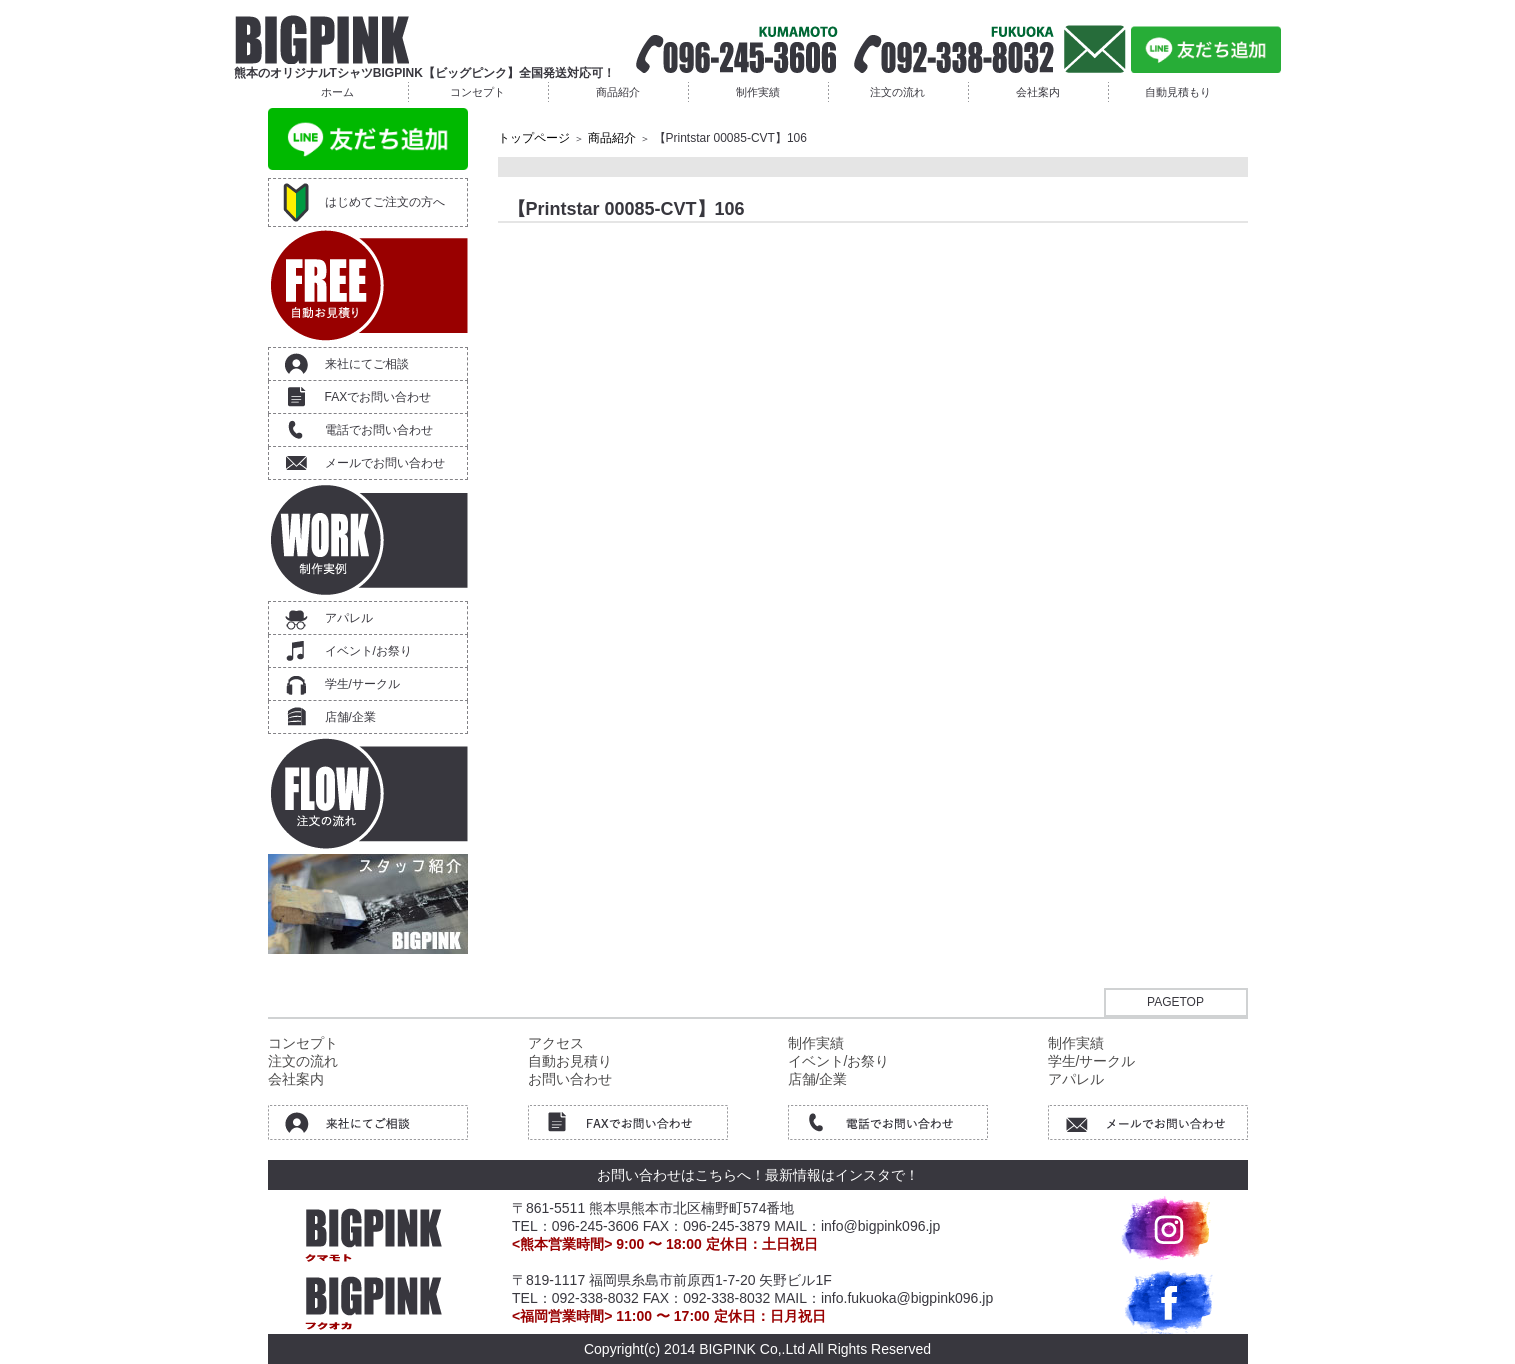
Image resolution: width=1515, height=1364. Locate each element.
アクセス (556, 1043)
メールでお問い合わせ (385, 463)
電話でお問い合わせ (379, 430)
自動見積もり (1178, 92)
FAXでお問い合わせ (378, 397)
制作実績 (758, 92)
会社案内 (1038, 92)
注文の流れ (897, 92)
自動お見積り (570, 1061)
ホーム (337, 92)
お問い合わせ (570, 1079)
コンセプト (477, 92)
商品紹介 (618, 92)
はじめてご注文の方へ (385, 202)
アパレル (349, 618)
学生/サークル (362, 684)
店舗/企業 (350, 717)
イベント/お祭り (368, 651)
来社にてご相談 (367, 364)
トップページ (534, 138)
